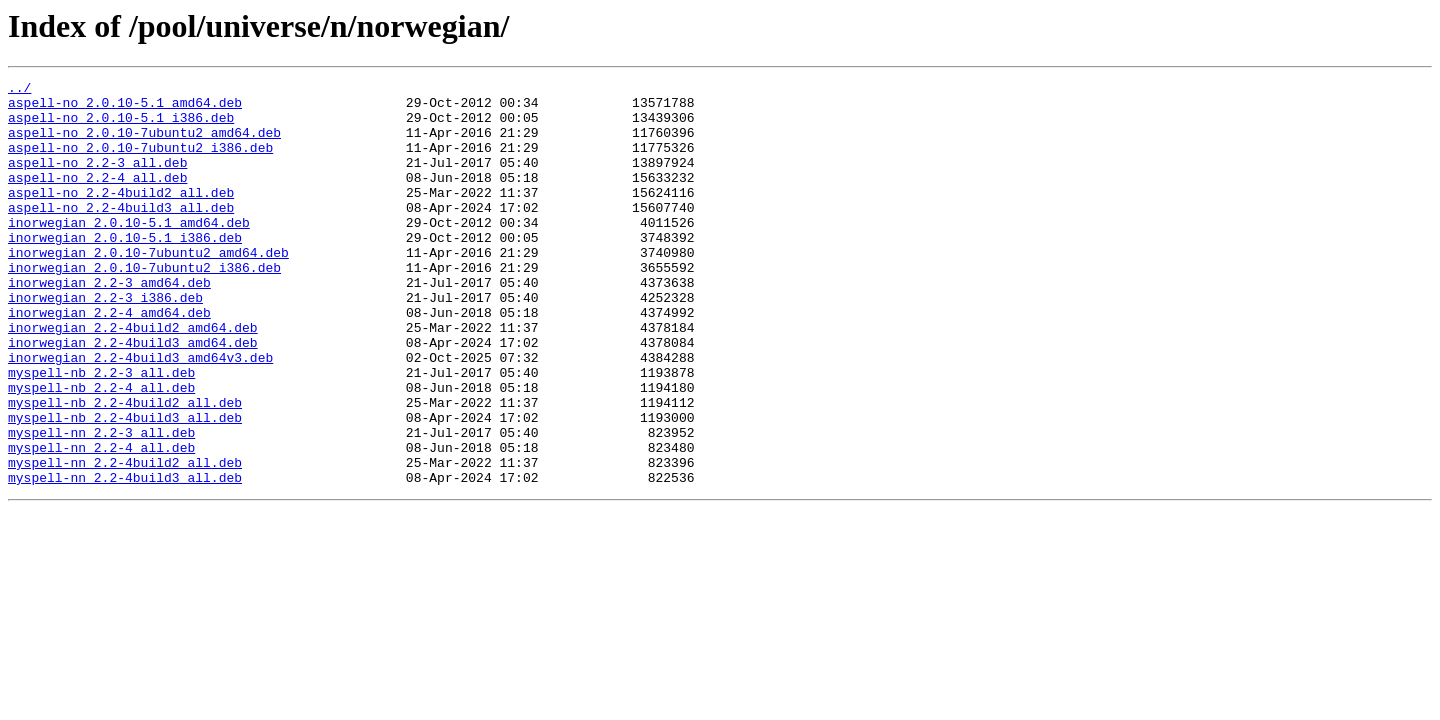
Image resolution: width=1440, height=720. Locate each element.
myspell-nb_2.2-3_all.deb (101, 432)
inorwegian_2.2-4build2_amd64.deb (133, 378)
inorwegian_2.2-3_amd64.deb (109, 324)
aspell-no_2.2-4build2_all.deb (121, 216)
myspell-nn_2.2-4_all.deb (101, 522)
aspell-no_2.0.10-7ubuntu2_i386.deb (140, 162)
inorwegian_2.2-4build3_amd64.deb (133, 396)
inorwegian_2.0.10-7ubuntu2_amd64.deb (148, 288)
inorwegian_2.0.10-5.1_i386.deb (125, 270)
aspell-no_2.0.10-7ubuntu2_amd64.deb (144, 144)
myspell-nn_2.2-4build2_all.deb (125, 540)
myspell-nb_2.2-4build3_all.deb (125, 486)
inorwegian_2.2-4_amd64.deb (109, 360)
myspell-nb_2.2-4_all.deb (101, 450)
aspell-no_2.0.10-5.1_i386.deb (121, 126)
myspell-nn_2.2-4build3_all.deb (125, 558)
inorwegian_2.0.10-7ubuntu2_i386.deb (144, 306)
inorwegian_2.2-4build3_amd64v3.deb (140, 414)
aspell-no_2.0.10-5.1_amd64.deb (125, 108)
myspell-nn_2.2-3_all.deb (101, 504)
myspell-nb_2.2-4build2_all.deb (125, 468)
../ (19, 90)
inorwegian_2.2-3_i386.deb (105, 342)
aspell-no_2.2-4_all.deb (97, 198)
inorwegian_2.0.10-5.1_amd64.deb (129, 252)
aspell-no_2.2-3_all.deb (97, 180)
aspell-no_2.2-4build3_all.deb (121, 234)
